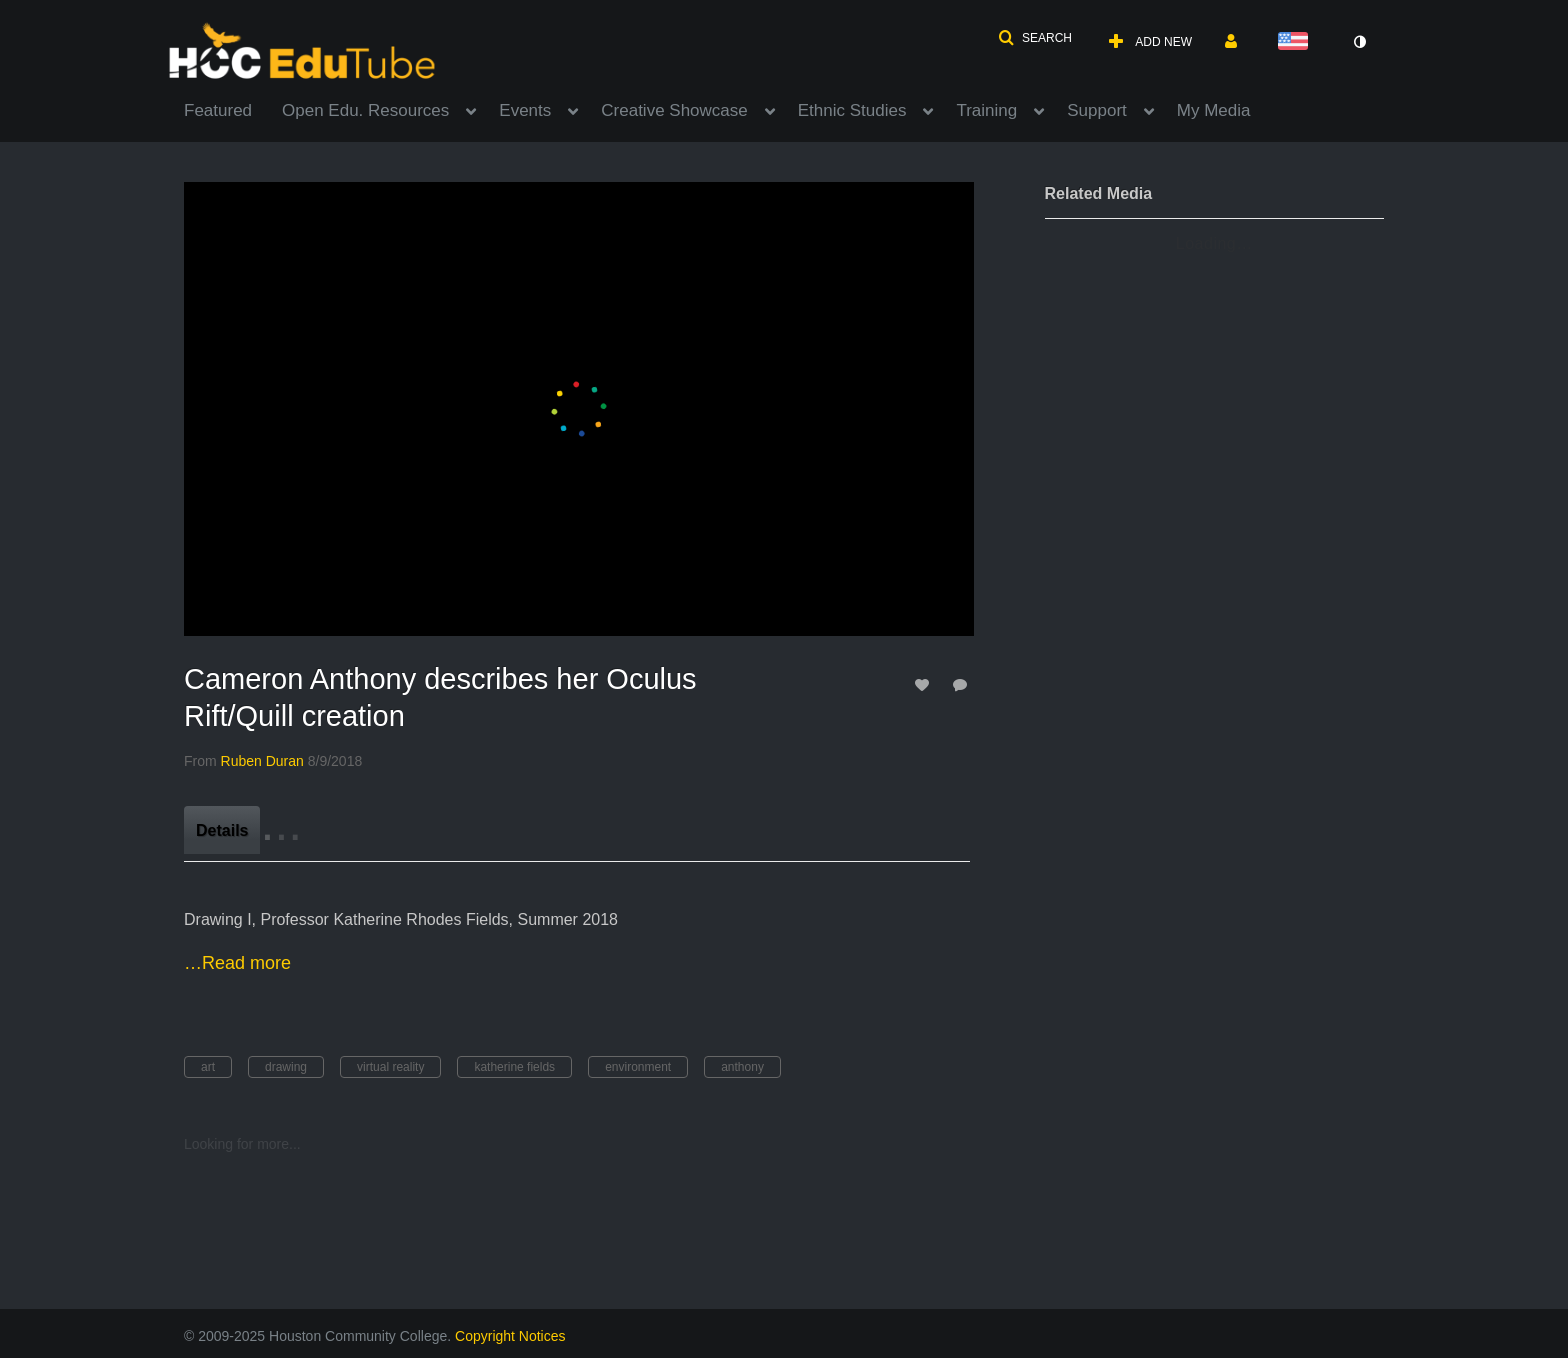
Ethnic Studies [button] (852, 110)
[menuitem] (233, 109)
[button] (1035, 38)
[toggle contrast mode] (1359, 42)
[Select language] (1297, 42)
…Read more (237, 963)
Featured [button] (218, 110)
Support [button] (1097, 110)
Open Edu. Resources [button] (365, 110)
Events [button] (525, 110)
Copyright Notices (510, 1336)
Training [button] (986, 110)
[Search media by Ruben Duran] (262, 761)
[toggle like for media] (925, 684)
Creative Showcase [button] (674, 110)
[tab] (222, 830)
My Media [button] (1214, 110)
